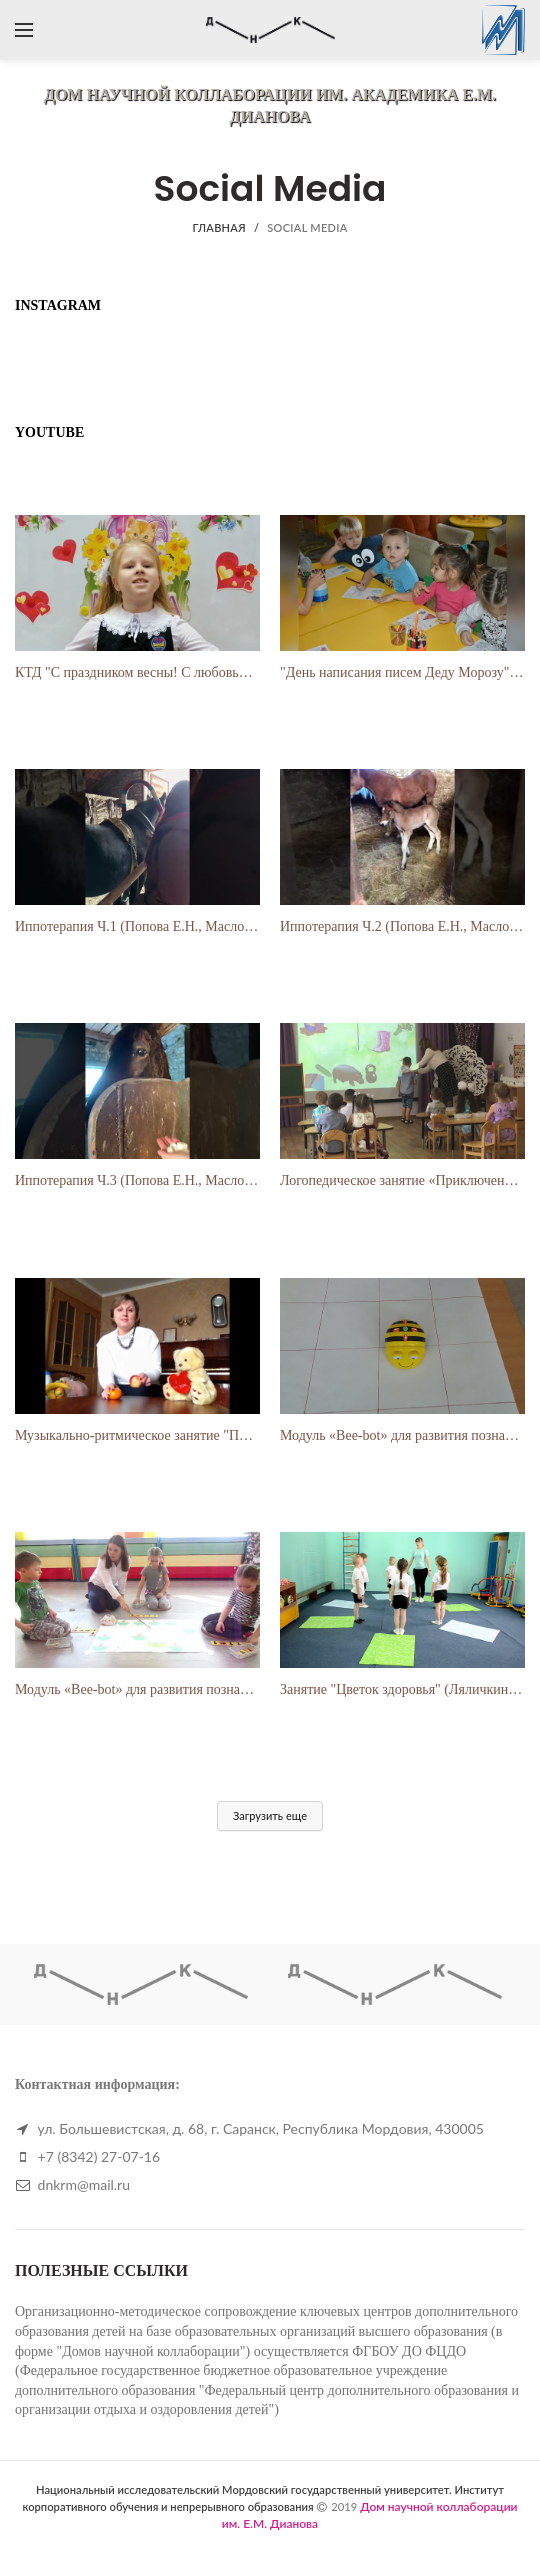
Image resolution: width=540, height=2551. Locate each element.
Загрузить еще (270, 1815)
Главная (218, 227)
